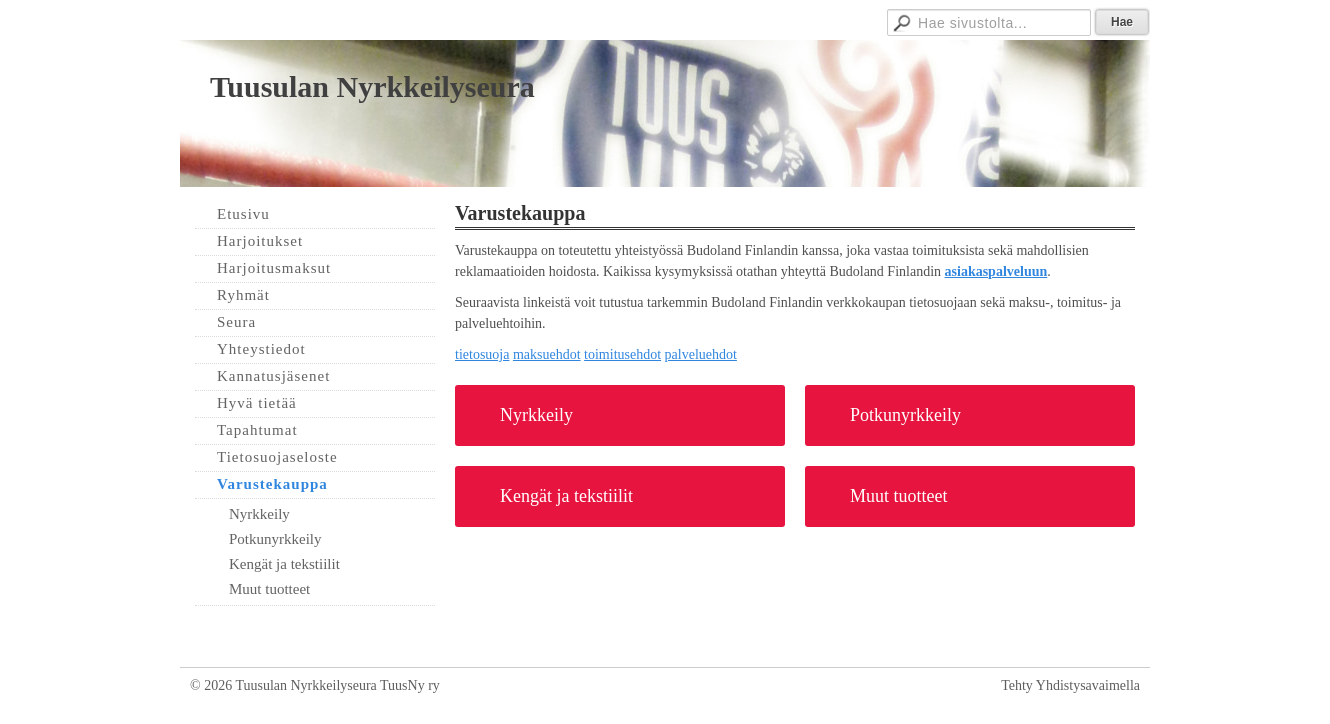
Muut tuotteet (899, 496)
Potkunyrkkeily (905, 415)
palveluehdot (701, 354)
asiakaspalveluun (996, 271)
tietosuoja (482, 354)
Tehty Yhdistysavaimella (1070, 685)
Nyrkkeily (536, 415)
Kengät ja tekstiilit (566, 496)
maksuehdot (547, 354)
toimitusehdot (622, 354)
